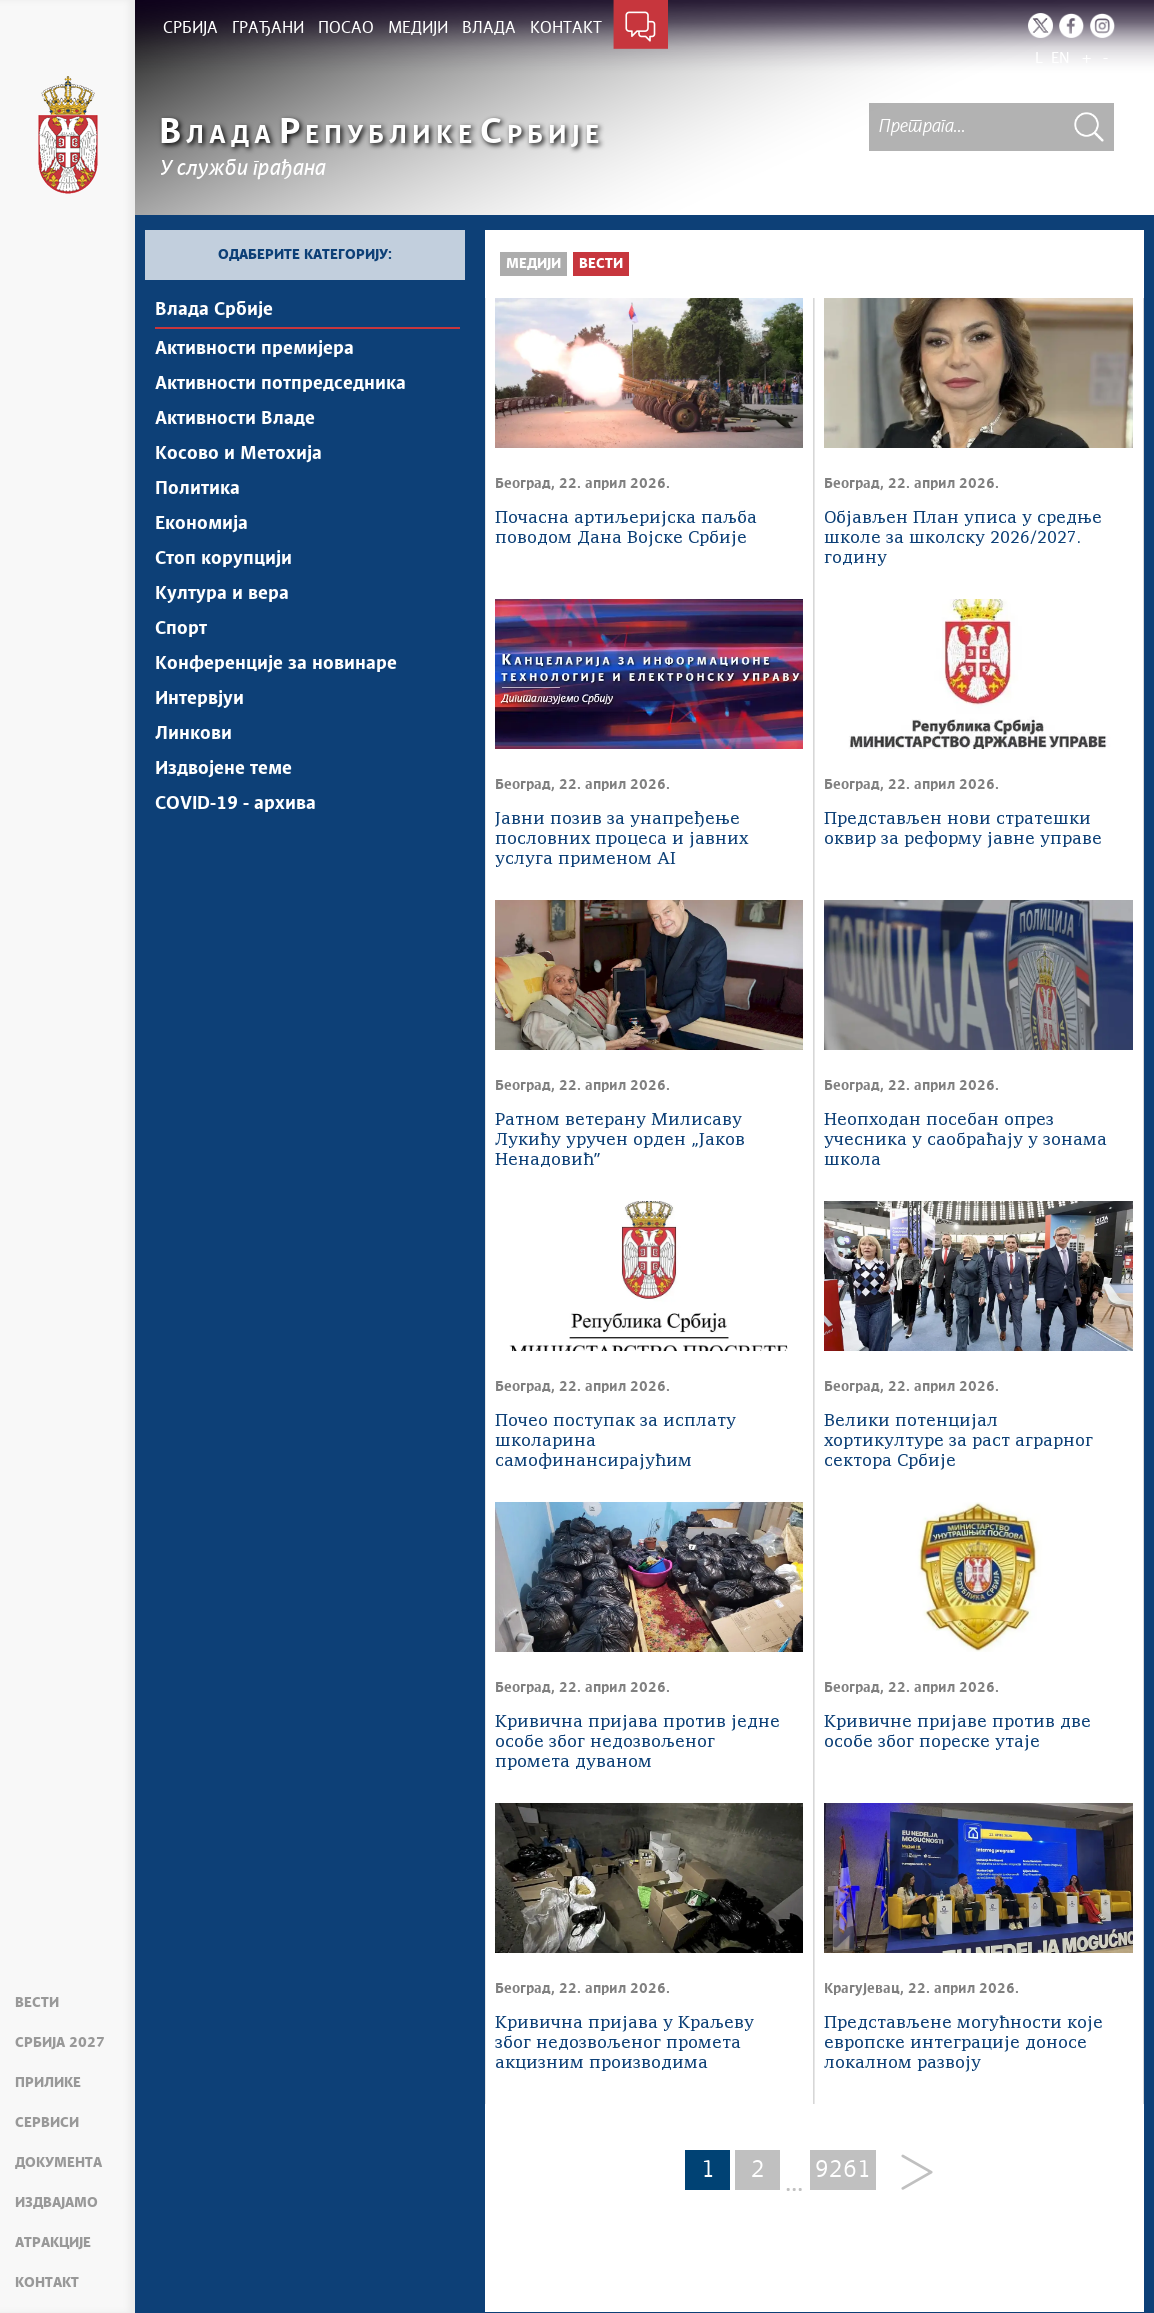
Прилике (48, 2083)
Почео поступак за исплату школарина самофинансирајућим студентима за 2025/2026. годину (615, 1442)
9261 (843, 2170)
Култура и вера (222, 594)
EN (1060, 58)
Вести (37, 2003)
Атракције (53, 2243)
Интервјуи (199, 699)
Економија (201, 524)
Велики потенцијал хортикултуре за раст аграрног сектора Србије (958, 1441)
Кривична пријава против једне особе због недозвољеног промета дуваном (637, 1742)
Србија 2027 (60, 2043)
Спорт (181, 629)
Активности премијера (254, 349)
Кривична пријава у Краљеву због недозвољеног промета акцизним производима (624, 2043)
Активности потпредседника (280, 384)
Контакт (47, 2283)
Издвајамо (56, 2203)
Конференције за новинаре (276, 664)
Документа (58, 2163)
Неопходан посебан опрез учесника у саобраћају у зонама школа (965, 1140)
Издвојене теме (223, 769)
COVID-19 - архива (235, 804)
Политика (197, 489)
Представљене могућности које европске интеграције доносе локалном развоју (963, 2043)
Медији (533, 264)
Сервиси (47, 2123)
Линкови (193, 734)
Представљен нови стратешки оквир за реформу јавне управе (963, 829)
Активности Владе (235, 419)
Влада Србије (214, 310)
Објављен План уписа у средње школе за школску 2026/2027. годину (963, 538)
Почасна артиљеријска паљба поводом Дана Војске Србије (626, 528)
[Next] (909, 2173)
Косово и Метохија (238, 454)
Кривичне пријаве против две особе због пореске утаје (957, 1732)
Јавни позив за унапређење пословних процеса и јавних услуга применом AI (621, 839)
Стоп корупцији (223, 559)
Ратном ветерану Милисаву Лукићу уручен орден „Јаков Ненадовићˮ (620, 1140)
